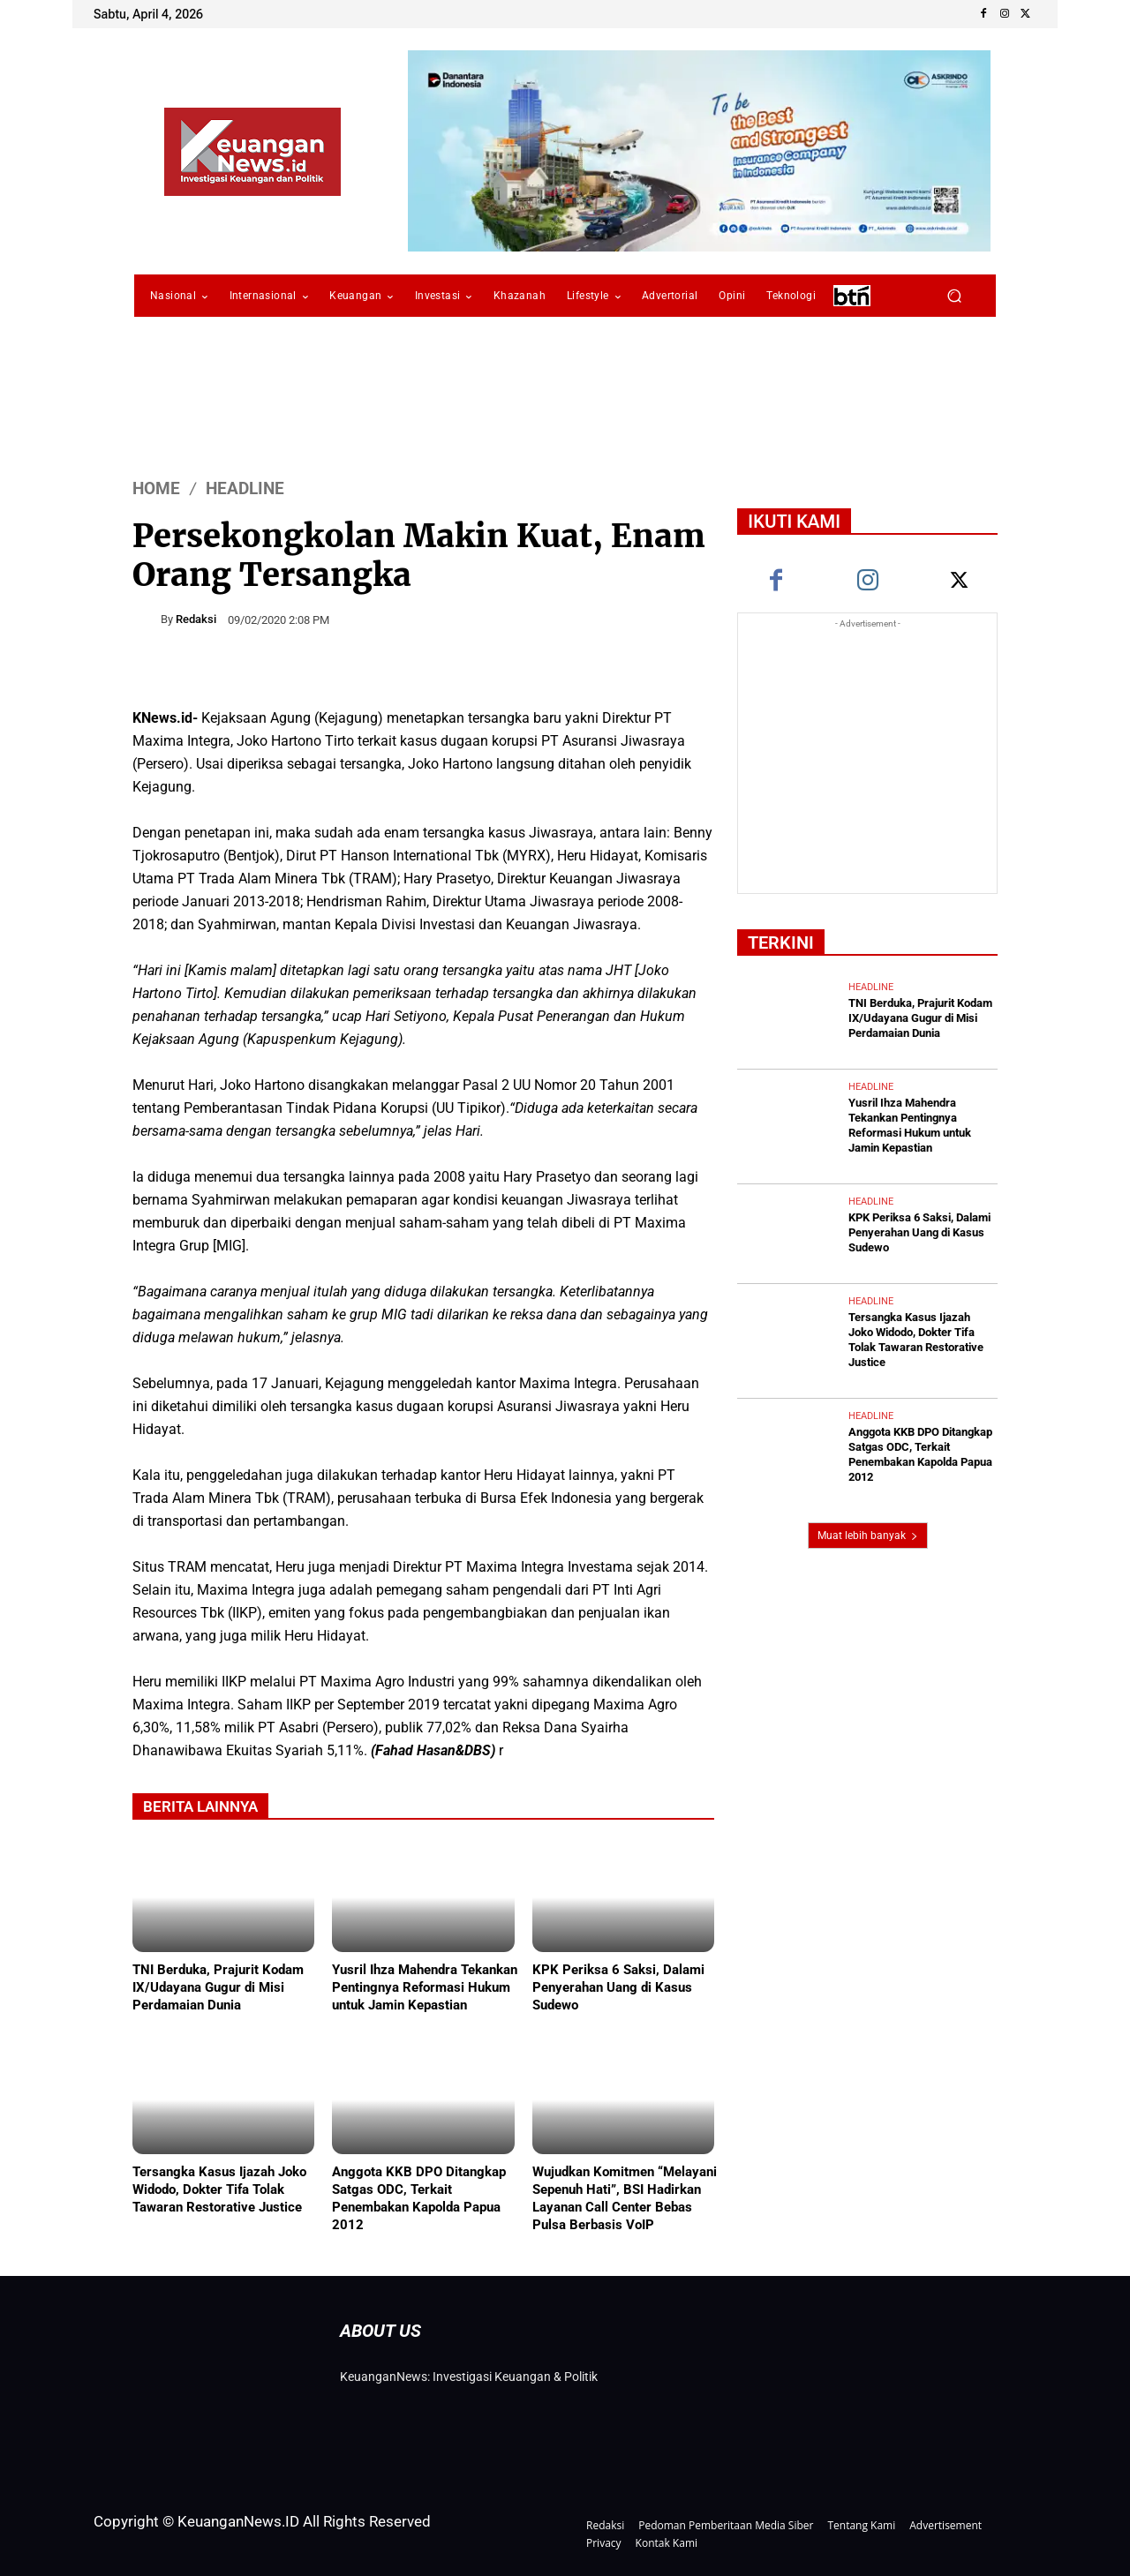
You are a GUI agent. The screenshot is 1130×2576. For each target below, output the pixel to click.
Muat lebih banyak (867, 1535)
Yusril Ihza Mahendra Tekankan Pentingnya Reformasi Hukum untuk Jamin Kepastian (424, 1987)
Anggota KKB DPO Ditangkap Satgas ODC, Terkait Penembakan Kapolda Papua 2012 (419, 2198)
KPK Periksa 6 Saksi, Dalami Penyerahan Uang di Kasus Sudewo (618, 1987)
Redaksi (196, 619)
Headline (245, 488)
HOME (156, 488)
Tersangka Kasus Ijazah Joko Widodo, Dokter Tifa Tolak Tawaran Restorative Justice (219, 2189)
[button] (954, 296)
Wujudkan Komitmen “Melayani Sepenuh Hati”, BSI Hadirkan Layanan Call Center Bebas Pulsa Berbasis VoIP (624, 2198)
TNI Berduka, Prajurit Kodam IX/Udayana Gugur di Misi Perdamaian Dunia (218, 1987)
